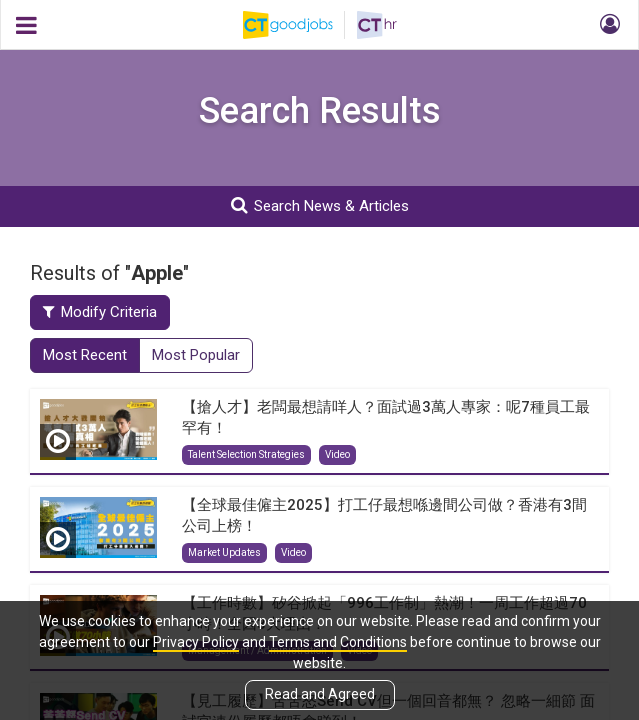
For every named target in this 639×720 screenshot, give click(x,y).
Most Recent (85, 355)
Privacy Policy (196, 642)
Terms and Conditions (338, 642)
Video (337, 454)
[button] (607, 25)
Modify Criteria (100, 312)
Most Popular (196, 355)
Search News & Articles (320, 205)
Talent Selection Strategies (246, 454)
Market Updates (224, 552)
